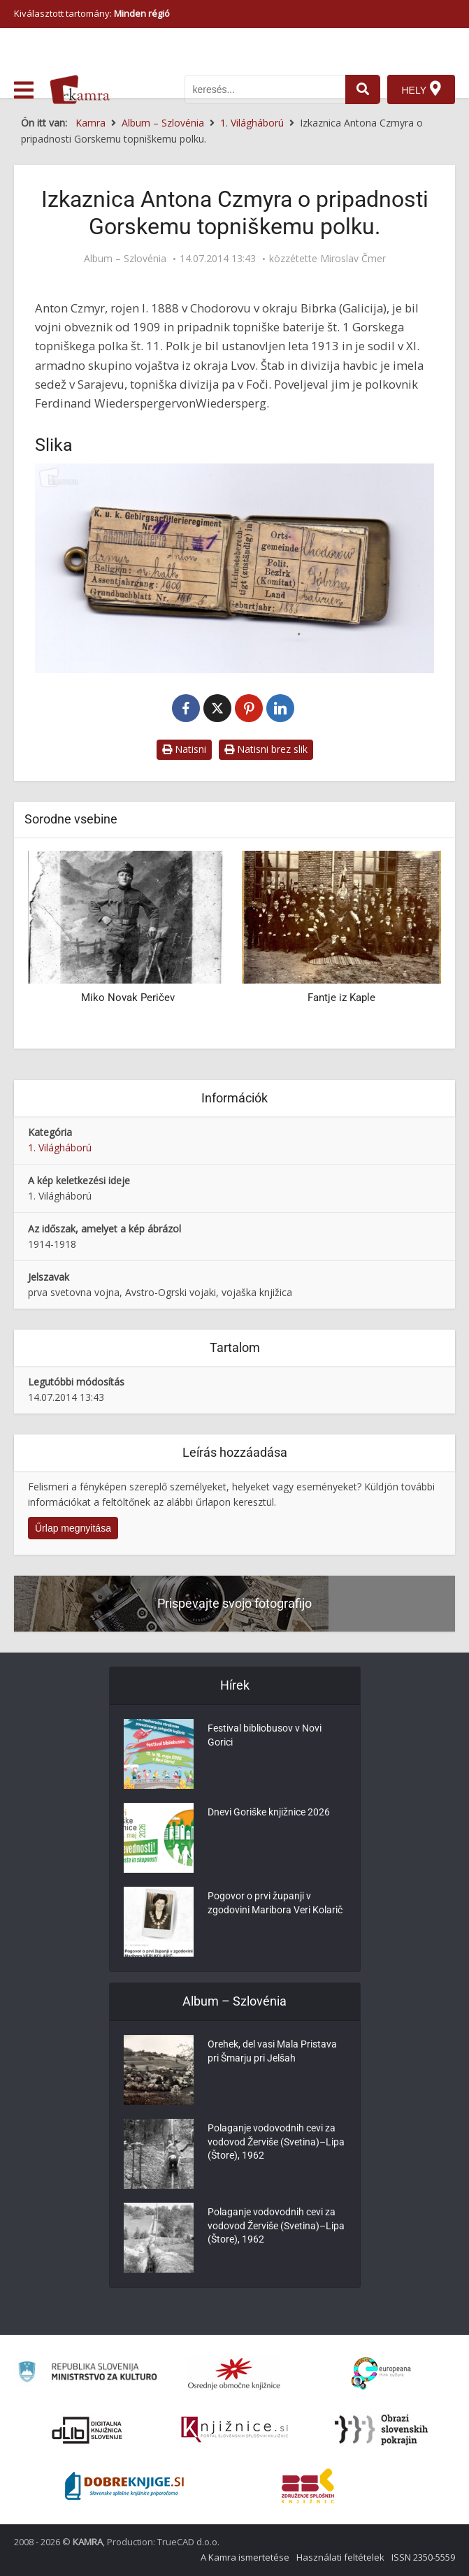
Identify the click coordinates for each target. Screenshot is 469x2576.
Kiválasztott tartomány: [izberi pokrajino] (92, 13)
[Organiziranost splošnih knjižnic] (234, 2373)
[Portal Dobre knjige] (124, 2486)
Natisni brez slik (266, 749)
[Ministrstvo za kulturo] (87, 2374)
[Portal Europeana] (381, 2373)
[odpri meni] (24, 90)
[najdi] (362, 89)
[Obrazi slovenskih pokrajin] (381, 2429)
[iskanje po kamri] (265, 89)
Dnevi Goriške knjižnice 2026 (269, 1813)
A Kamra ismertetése (245, 2557)
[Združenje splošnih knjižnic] (308, 2485)
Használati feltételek (340, 2557)
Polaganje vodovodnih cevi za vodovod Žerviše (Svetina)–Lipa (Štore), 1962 (276, 2143)
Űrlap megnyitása (73, 1528)
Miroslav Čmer (353, 258)
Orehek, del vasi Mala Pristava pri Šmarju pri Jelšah (272, 2052)
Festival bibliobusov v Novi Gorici (265, 1736)
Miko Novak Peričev (128, 997)
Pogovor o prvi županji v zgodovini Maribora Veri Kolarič (275, 1904)
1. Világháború (60, 1147)
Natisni (184, 749)
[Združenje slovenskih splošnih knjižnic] (234, 2430)
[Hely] (421, 89)
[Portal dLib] (87, 2429)
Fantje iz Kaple (341, 997)
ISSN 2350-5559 (423, 2557)
